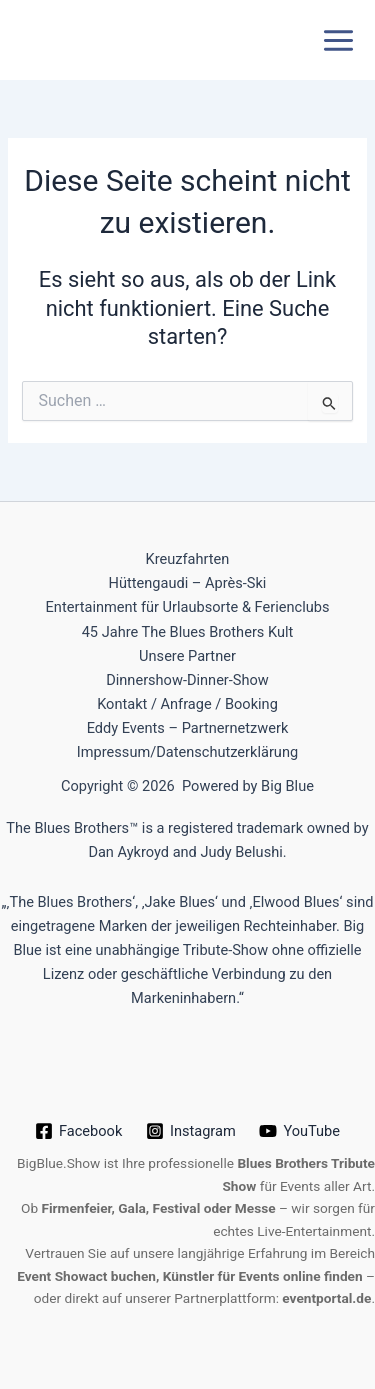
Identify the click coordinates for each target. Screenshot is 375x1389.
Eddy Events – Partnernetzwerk (188, 728)
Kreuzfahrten (188, 559)
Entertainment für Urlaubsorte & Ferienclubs (188, 607)
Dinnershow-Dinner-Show (187, 680)
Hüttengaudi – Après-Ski (188, 583)
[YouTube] (300, 1131)
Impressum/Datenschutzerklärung (187, 752)
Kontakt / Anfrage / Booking (187, 704)
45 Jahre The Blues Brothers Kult (188, 632)
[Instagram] (190, 1131)
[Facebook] (78, 1131)
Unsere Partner (187, 656)
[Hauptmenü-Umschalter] (338, 40)
